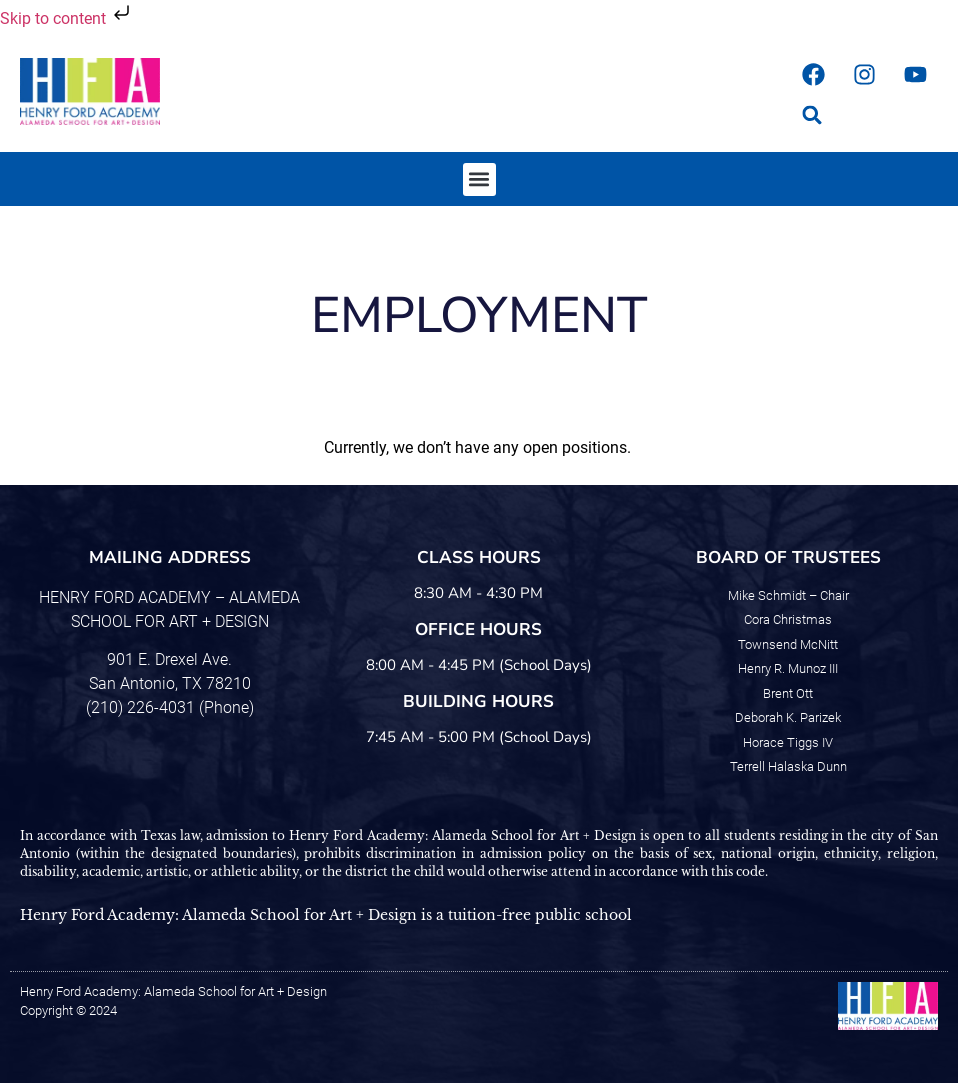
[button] (812, 114)
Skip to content (67, 18)
